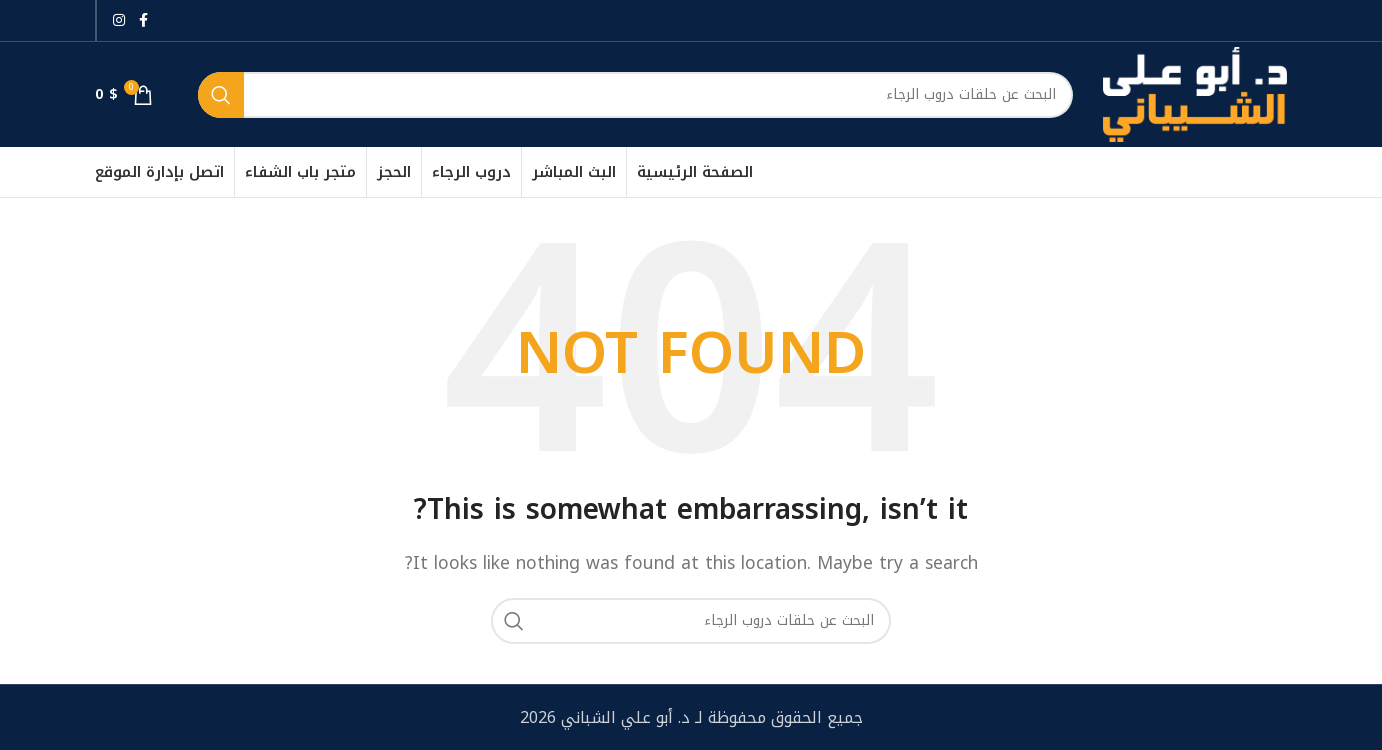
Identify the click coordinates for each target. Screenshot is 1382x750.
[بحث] (635, 95)
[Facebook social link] (143, 21)
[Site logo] (1195, 93)
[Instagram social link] (119, 21)
